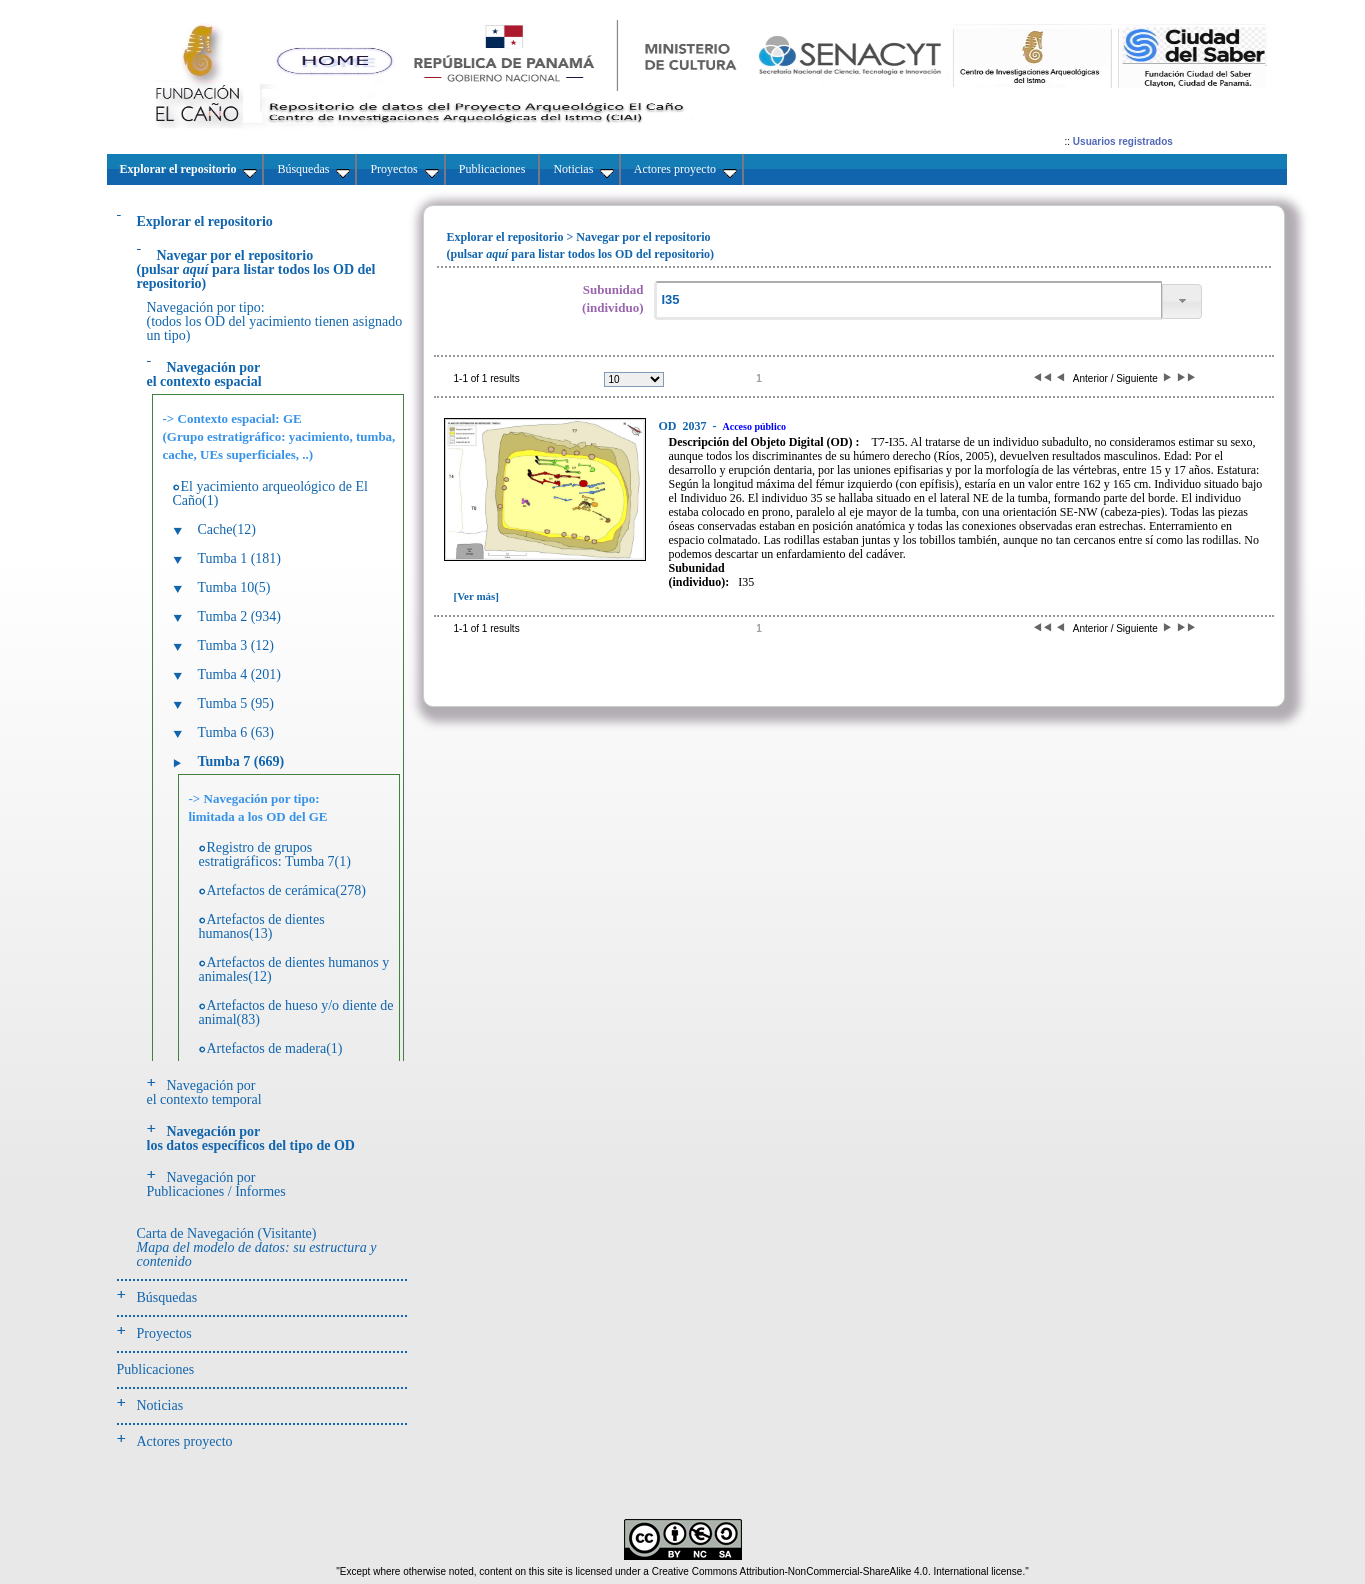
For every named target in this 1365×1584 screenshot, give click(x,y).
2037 (684, 426)
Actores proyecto (185, 1441)
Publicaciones (156, 1369)
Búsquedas (167, 1297)
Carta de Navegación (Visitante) (257, 1247)
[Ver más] (477, 596)
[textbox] (908, 300)
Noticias (160, 1405)
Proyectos (164, 1333)
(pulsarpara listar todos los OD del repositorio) (256, 269)
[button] (1182, 301)
